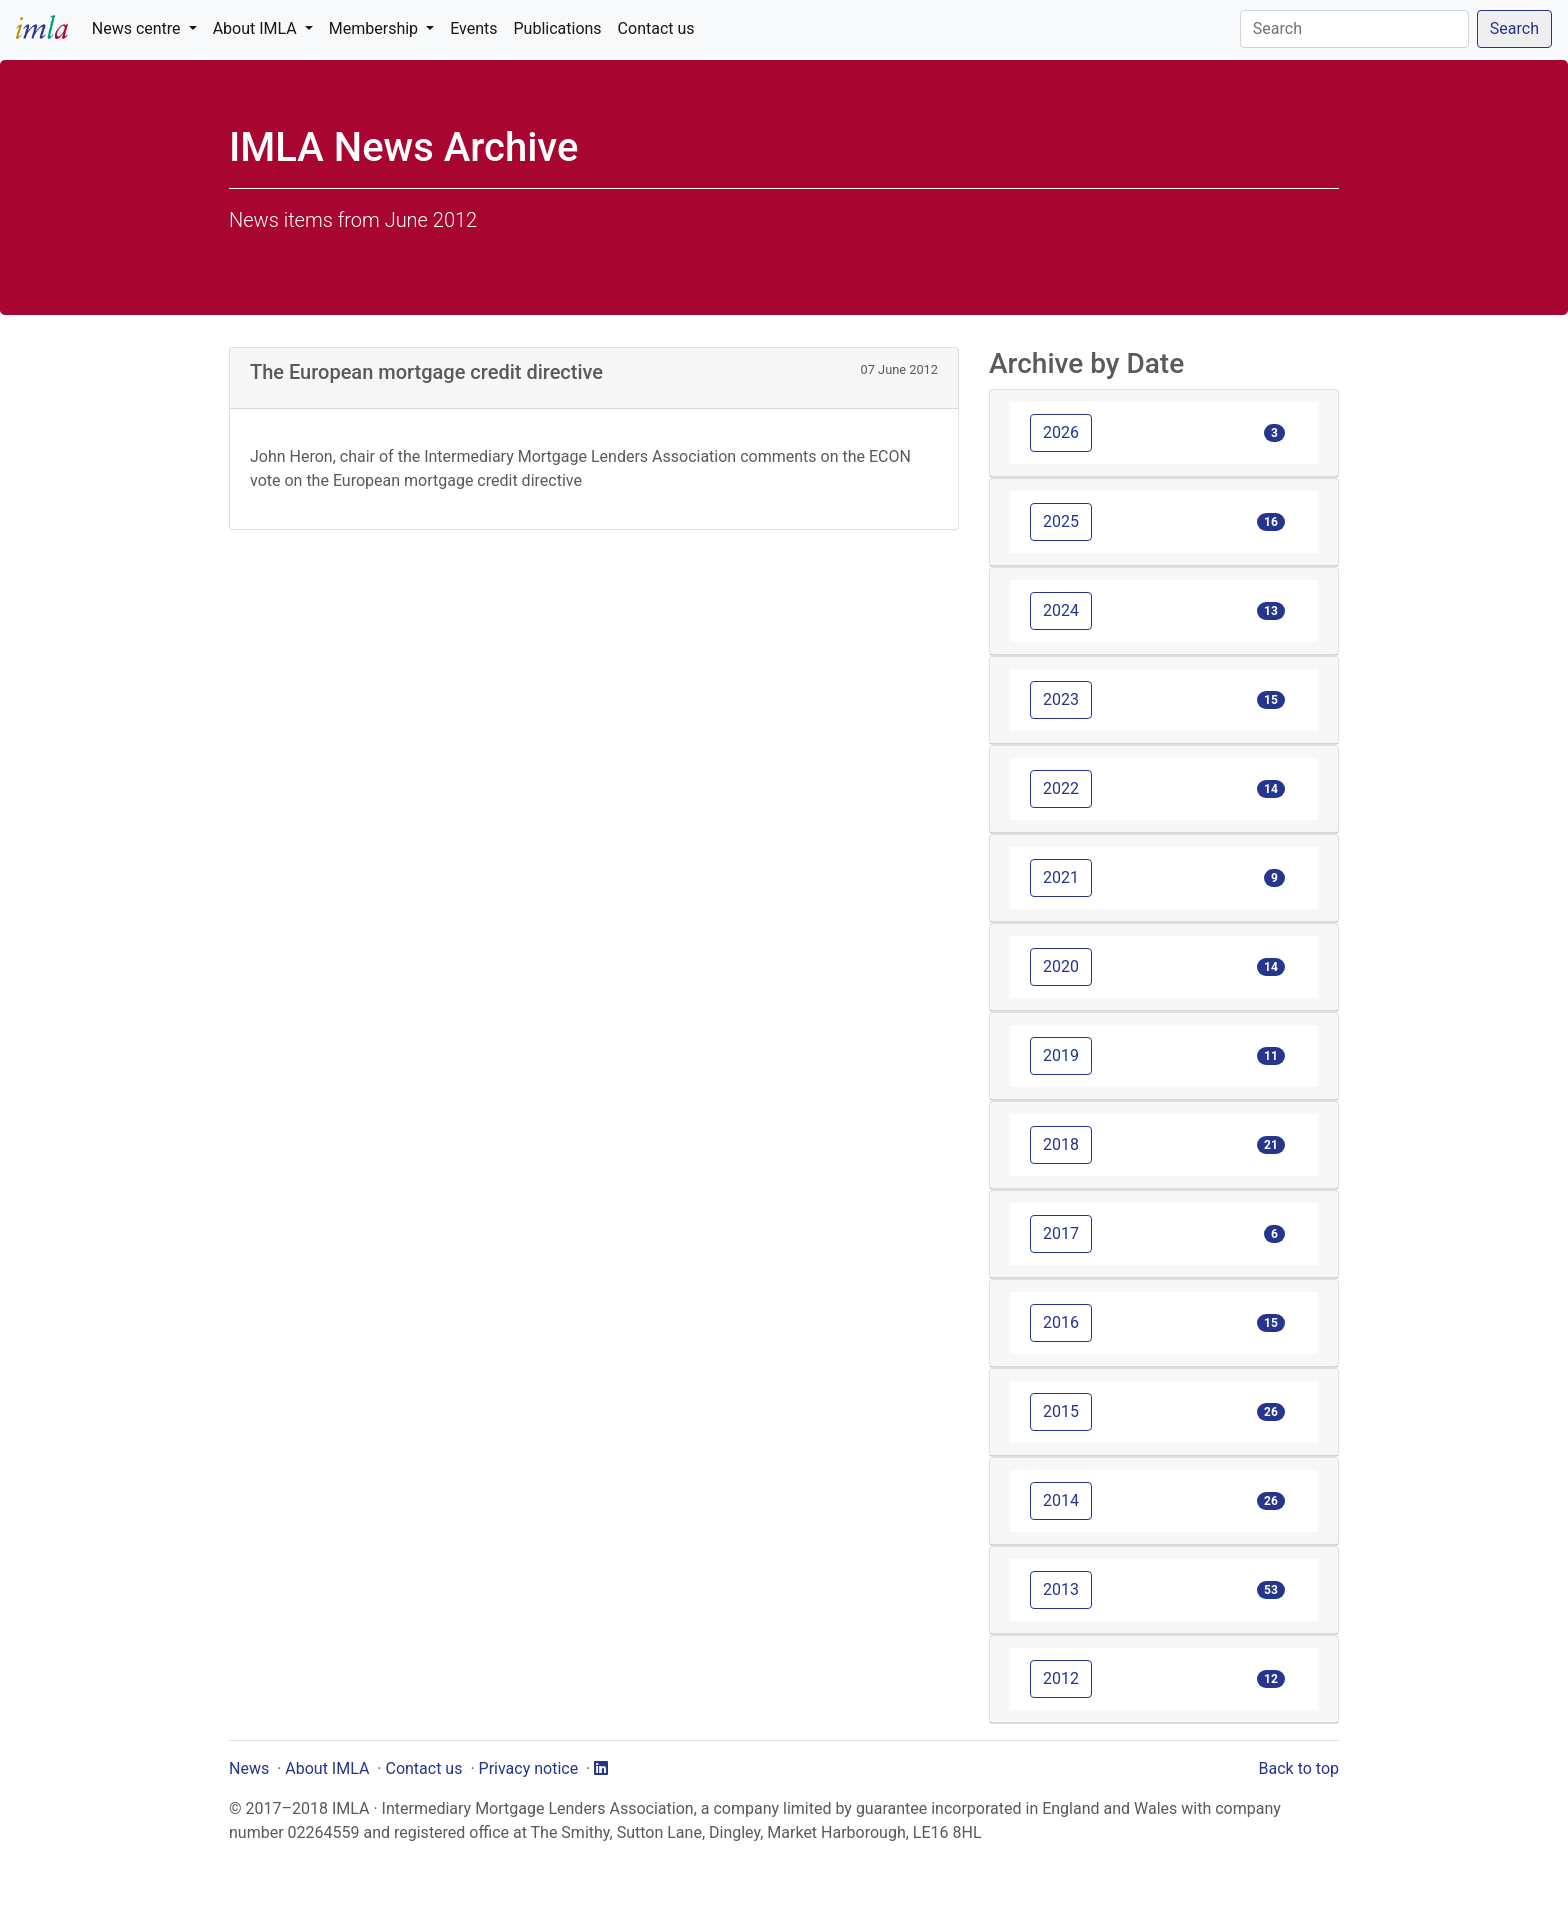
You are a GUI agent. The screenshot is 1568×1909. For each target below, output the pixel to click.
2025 (1061, 521)
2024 (1061, 610)
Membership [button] (375, 28)
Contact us (656, 28)
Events (473, 28)
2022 (1061, 788)
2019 (1061, 1055)
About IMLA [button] (257, 28)
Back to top (1299, 1768)
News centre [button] (138, 28)
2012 (1061, 1678)
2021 (1061, 877)
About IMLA (327, 1768)
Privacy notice (529, 1768)
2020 (1061, 966)
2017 (1061, 1233)
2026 (1061, 432)
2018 (1061, 1144)
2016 (1061, 1322)
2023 (1061, 699)
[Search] (1354, 29)
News (249, 1768)
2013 (1061, 1589)
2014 (1061, 1500)
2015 (1061, 1411)
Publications (558, 28)
